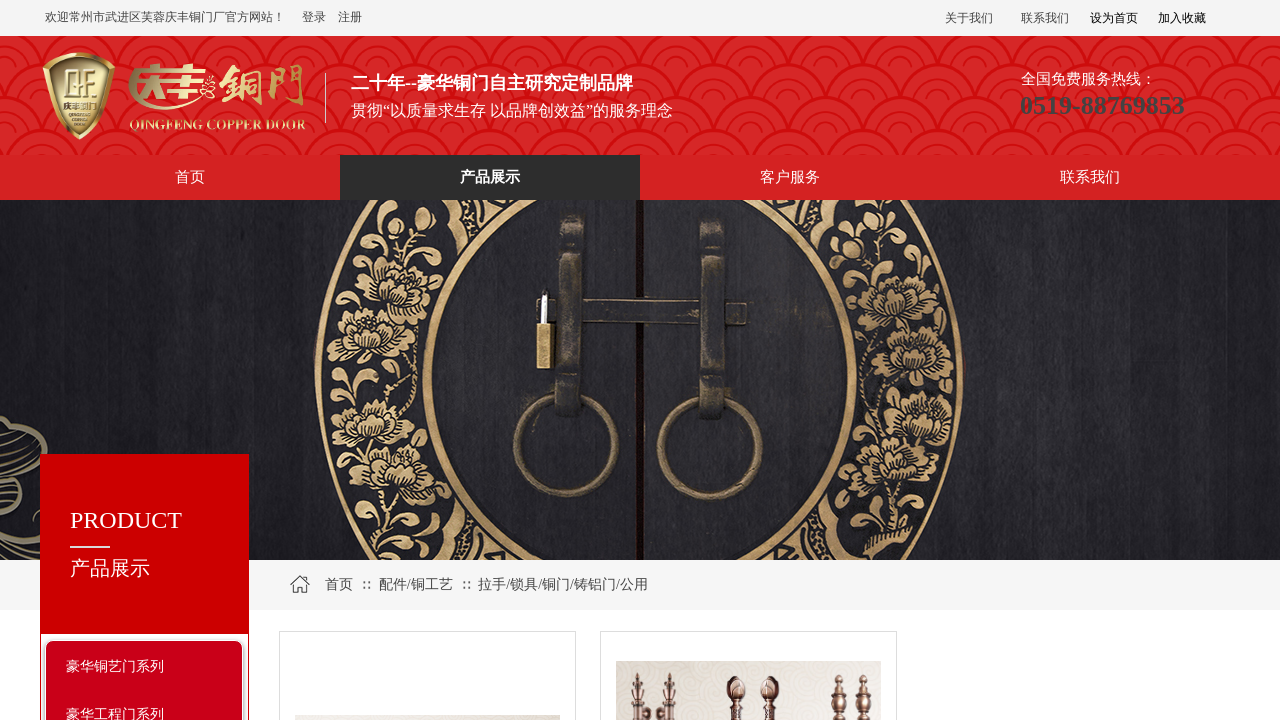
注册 (350, 17)
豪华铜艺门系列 (115, 666)
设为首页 (1114, 18)
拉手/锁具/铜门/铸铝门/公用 (563, 584)
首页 (339, 584)
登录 (314, 17)
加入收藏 (1182, 18)
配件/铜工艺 (416, 584)
